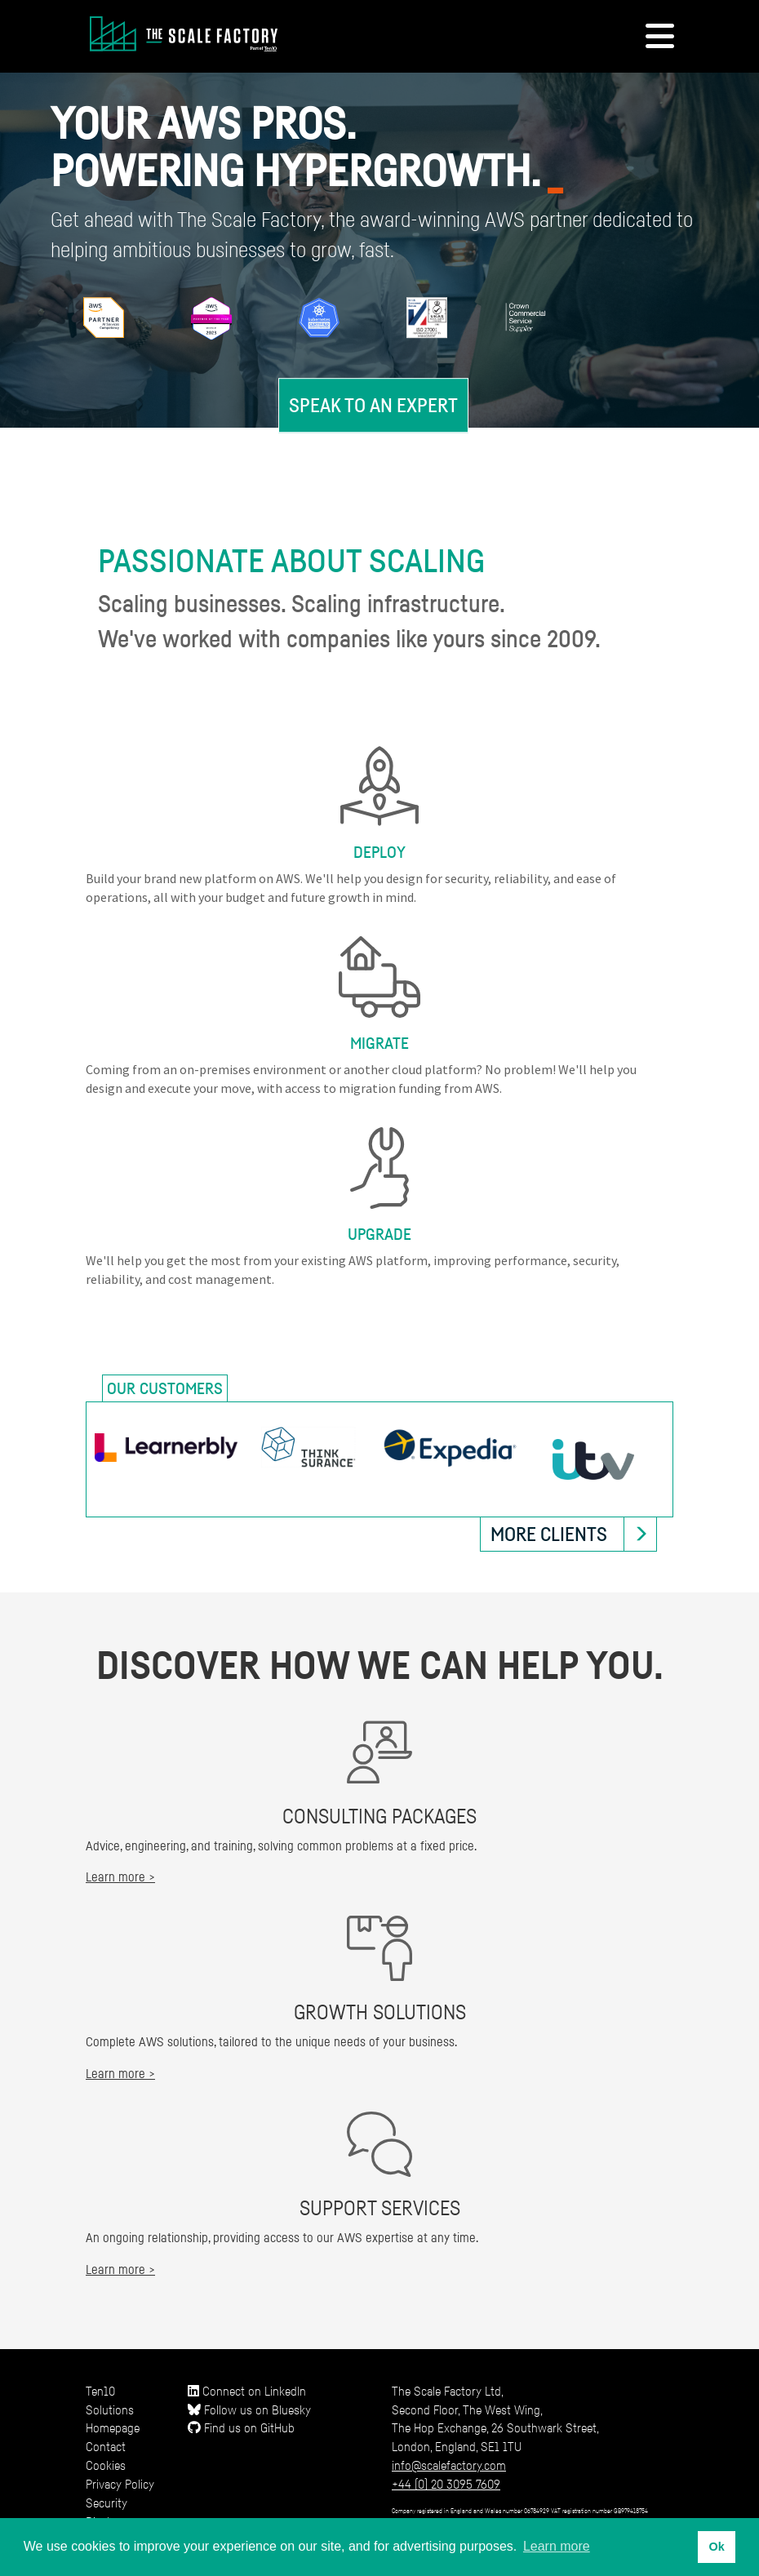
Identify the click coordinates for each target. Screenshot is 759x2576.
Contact (106, 2446)
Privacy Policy (120, 2484)
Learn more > (120, 1876)
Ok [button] (716, 2546)
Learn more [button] (556, 2546)
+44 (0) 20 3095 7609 (446, 2484)
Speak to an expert (373, 404)
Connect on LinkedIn (247, 2391)
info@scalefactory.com (449, 2465)
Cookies (106, 2465)
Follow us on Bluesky (249, 2409)
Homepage (113, 2427)
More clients (548, 1533)
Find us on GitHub (241, 2427)
